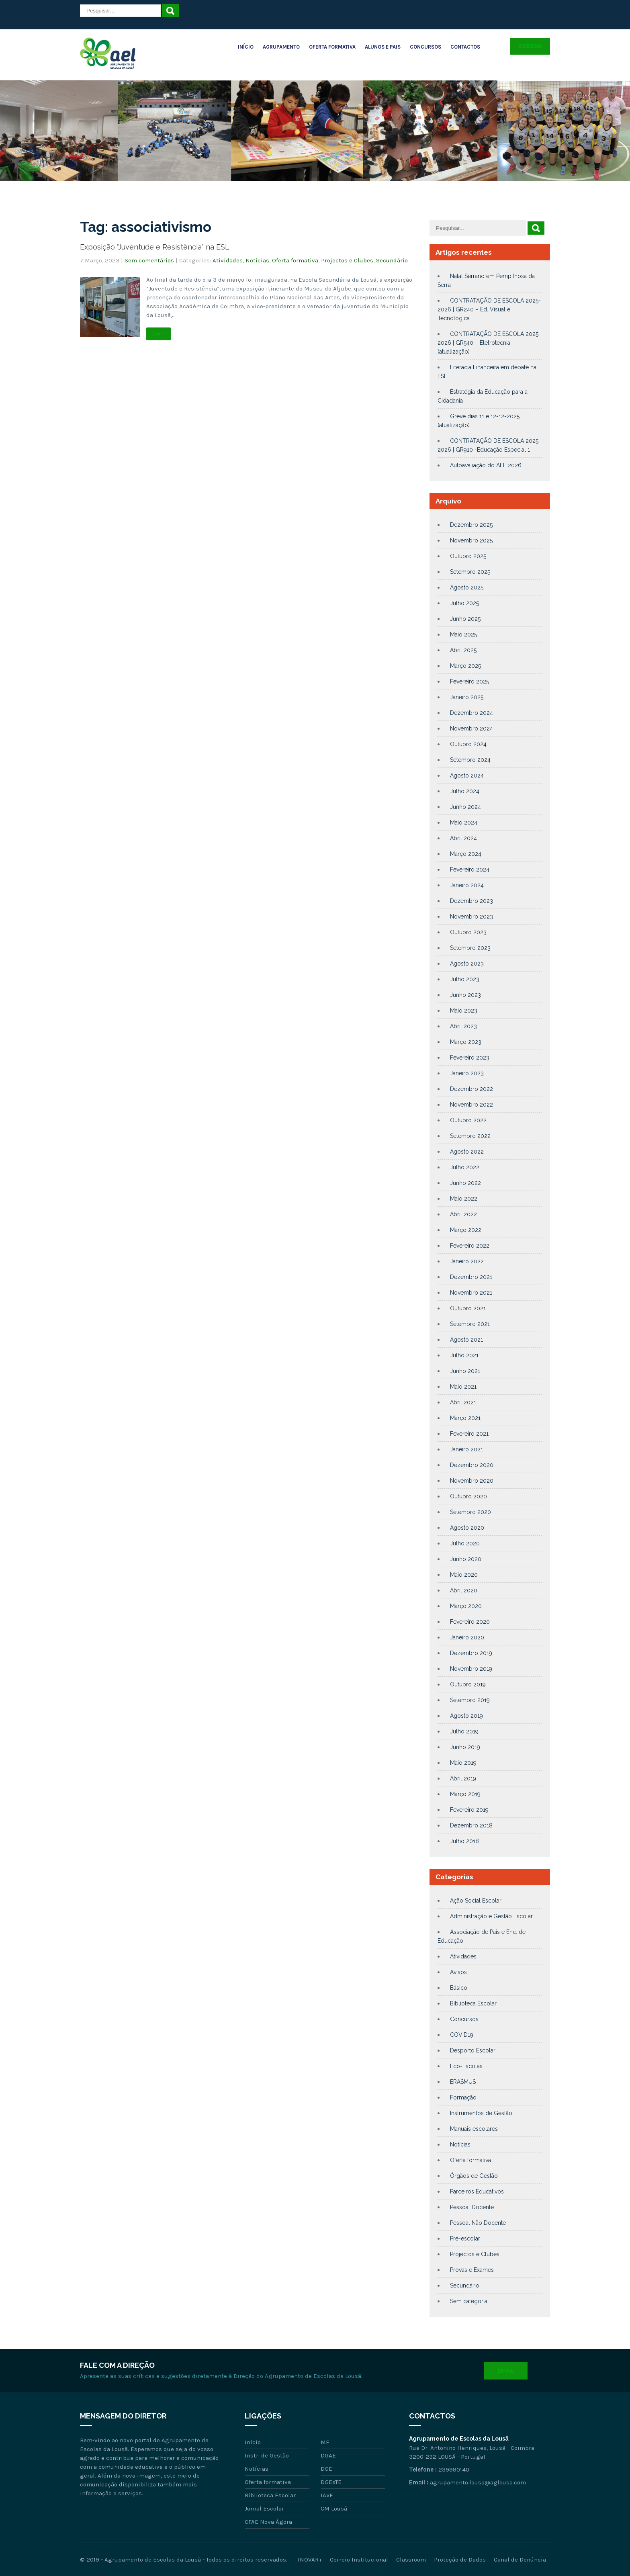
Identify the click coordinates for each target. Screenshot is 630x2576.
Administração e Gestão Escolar (491, 1916)
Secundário (392, 260)
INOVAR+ (310, 2559)
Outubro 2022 (468, 1120)
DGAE (328, 2455)
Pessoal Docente (472, 2207)
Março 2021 (465, 1418)
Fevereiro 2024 (469, 869)
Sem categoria (468, 2301)
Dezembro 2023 (471, 901)
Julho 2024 (464, 791)
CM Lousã (334, 2508)
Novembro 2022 (471, 1104)
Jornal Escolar (264, 2508)
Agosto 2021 (466, 1339)
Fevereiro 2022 (469, 1245)
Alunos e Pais (383, 47)
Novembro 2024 (471, 728)
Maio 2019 (463, 1763)
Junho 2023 (465, 995)
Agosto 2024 (467, 775)
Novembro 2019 (471, 1668)
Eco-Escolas (466, 2066)
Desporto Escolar (472, 2050)
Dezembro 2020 (471, 1465)
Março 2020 (466, 1606)
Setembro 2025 (470, 572)
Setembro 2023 (470, 948)
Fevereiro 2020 (470, 1621)
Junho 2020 (465, 1559)
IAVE (327, 2495)
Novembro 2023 (471, 916)
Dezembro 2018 (471, 1825)
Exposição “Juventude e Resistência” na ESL (154, 247)
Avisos (458, 1972)
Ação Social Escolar (475, 1900)
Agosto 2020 (467, 1527)
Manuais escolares (474, 2129)
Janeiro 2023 (467, 1073)
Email (506, 2370)
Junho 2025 (465, 619)
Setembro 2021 (470, 1324)
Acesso (530, 46)
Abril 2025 (463, 650)
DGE (326, 2468)
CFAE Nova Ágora (268, 2521)
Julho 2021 (464, 1355)
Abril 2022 (463, 1214)
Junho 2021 (465, 1371)
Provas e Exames (472, 2270)
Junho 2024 (465, 807)
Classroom (411, 2559)
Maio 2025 (463, 634)
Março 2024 (465, 854)
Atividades (228, 260)
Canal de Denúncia (520, 2559)
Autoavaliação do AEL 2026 (486, 465)
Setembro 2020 (470, 1512)
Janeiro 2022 (467, 1261)
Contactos (465, 47)
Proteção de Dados (460, 2559)
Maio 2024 (463, 822)
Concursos (425, 47)
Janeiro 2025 (466, 697)
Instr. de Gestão (267, 2455)
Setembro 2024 (470, 760)
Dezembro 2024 (471, 713)
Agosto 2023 (467, 963)
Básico (458, 1988)
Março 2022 (465, 1230)
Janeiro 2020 (467, 1637)
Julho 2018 (464, 1841)
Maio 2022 (463, 1198)
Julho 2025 (464, 603)
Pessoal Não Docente (478, 2223)
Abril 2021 (463, 1402)
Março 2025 (465, 666)
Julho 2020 (465, 1543)
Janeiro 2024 (467, 885)
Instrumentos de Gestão (481, 2113)
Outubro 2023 (468, 932)
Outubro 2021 (468, 1308)
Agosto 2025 (466, 587)
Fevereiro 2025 (469, 681)
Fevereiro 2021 (469, 1433)
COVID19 (461, 2035)
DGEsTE (331, 2482)
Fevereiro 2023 (469, 1057)
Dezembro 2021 (471, 1277)
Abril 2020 (463, 1590)
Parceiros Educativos (477, 2191)
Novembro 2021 (471, 1292)
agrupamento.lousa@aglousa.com (478, 2482)
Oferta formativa (295, 260)
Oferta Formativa (332, 47)
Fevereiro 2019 (469, 1810)
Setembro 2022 (470, 1136)
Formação (463, 2097)
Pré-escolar (465, 2238)
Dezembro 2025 (471, 525)
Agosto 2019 (466, 1716)
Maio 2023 (463, 1010)
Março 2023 (465, 1042)
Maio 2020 (464, 1574)
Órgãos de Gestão (474, 2176)
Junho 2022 (465, 1183)
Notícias (257, 260)
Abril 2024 (463, 838)
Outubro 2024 (468, 744)
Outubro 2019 (468, 1684)
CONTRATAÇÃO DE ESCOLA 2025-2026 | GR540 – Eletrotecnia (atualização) (489, 343)
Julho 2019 (464, 1731)
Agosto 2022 (467, 1151)
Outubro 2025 (468, 556)
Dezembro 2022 (471, 1089)
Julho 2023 (464, 979)
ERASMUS (463, 2082)
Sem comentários (149, 260)
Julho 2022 (464, 1167)
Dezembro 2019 (471, 1653)
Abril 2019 (463, 1778)
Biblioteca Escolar (473, 2003)
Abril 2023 (463, 1026)
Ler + (158, 334)
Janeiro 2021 (466, 1449)
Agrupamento (281, 47)
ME (325, 2442)
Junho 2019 (465, 1747)
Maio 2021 (463, 1386)
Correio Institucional (359, 2559)
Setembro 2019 (470, 1700)
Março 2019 (465, 1794)
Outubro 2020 (468, 1496)
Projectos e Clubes (347, 260)
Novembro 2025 (471, 540)
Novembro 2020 (471, 1480)
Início (246, 47)
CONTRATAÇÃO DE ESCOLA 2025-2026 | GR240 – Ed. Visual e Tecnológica (489, 309)
